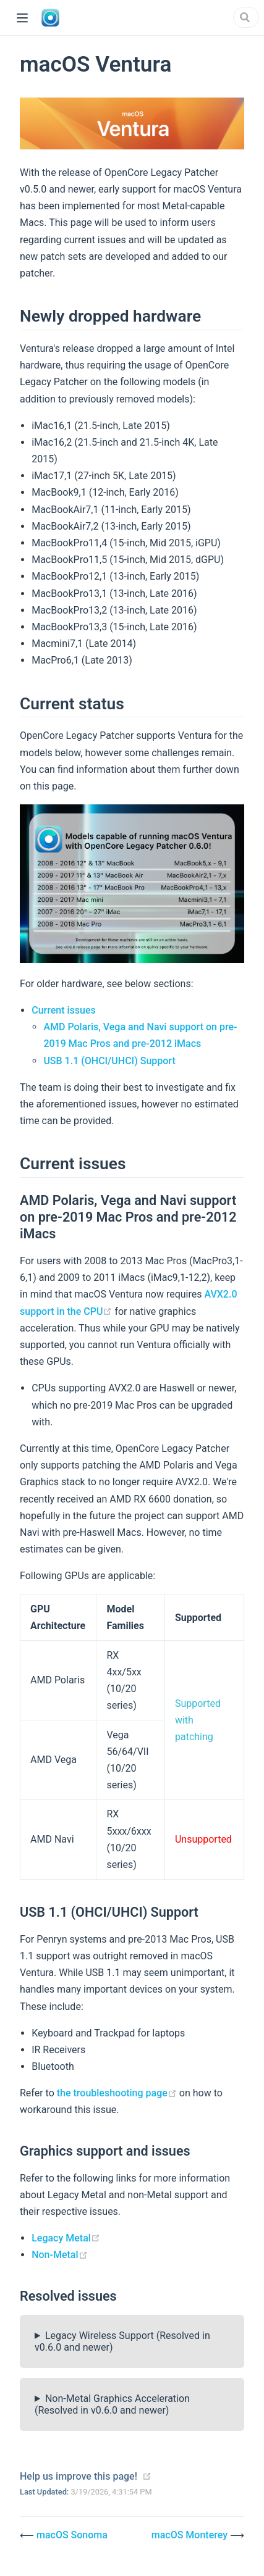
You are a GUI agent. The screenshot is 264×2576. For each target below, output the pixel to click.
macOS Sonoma (72, 2535)
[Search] (246, 17)
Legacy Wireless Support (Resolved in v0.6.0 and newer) (122, 2341)
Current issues (64, 1010)
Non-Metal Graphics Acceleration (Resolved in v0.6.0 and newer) (112, 2404)
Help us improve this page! (78, 2476)
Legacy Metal (66, 2238)
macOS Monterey (190, 2535)
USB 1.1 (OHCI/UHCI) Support (109, 1061)
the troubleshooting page (118, 2093)
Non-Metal (59, 2255)
